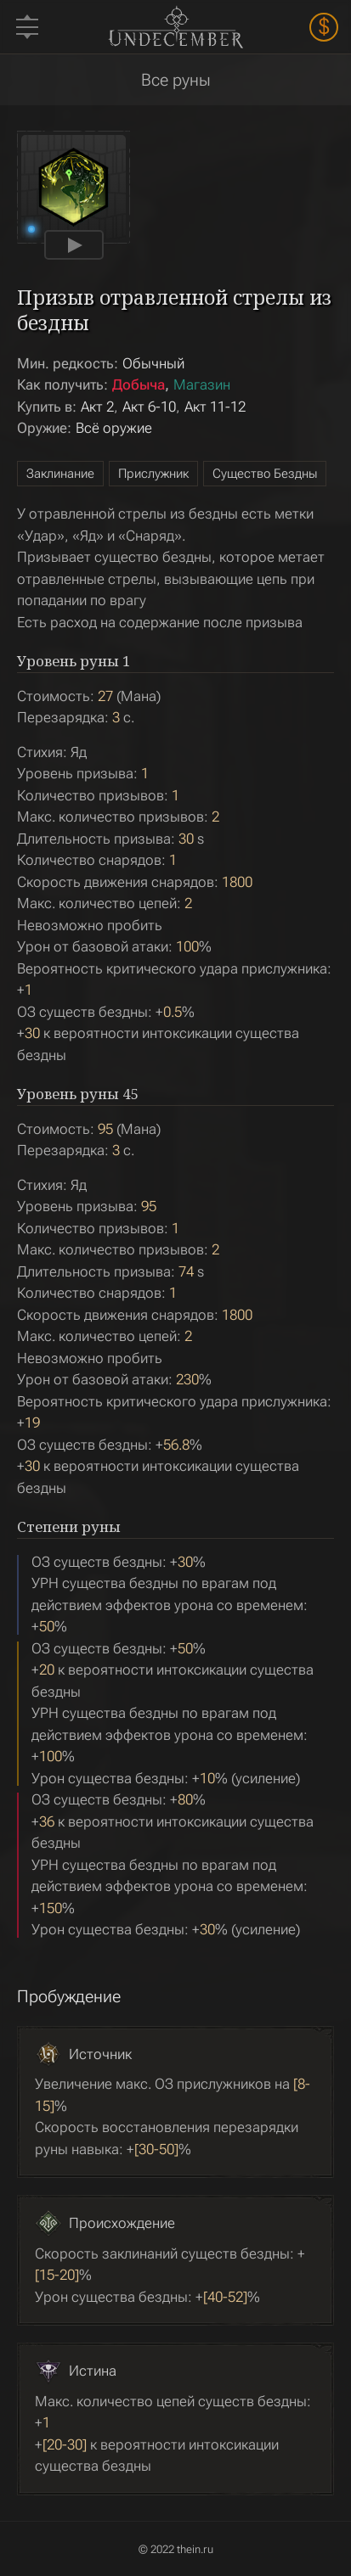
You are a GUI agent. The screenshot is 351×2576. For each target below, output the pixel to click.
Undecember (175, 26)
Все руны (176, 80)
